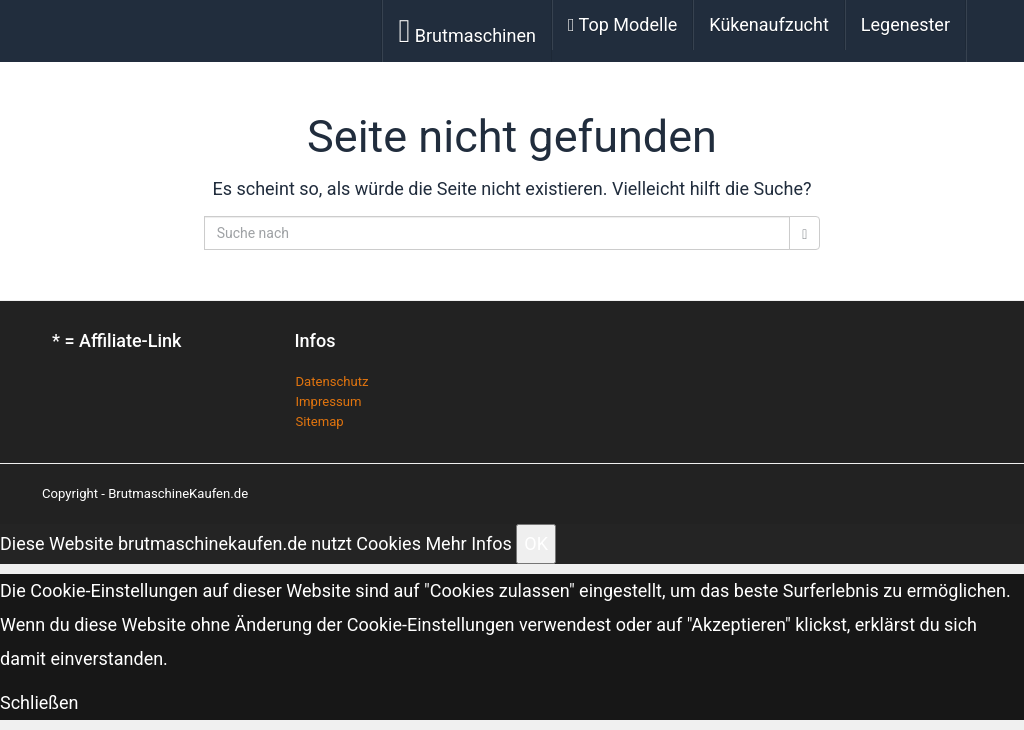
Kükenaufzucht (769, 24)
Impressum (329, 401)
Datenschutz (332, 381)
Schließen (39, 702)
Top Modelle (622, 24)
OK (536, 543)
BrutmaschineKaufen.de (178, 493)
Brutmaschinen (466, 31)
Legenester (905, 24)
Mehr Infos (468, 543)
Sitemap (320, 421)
